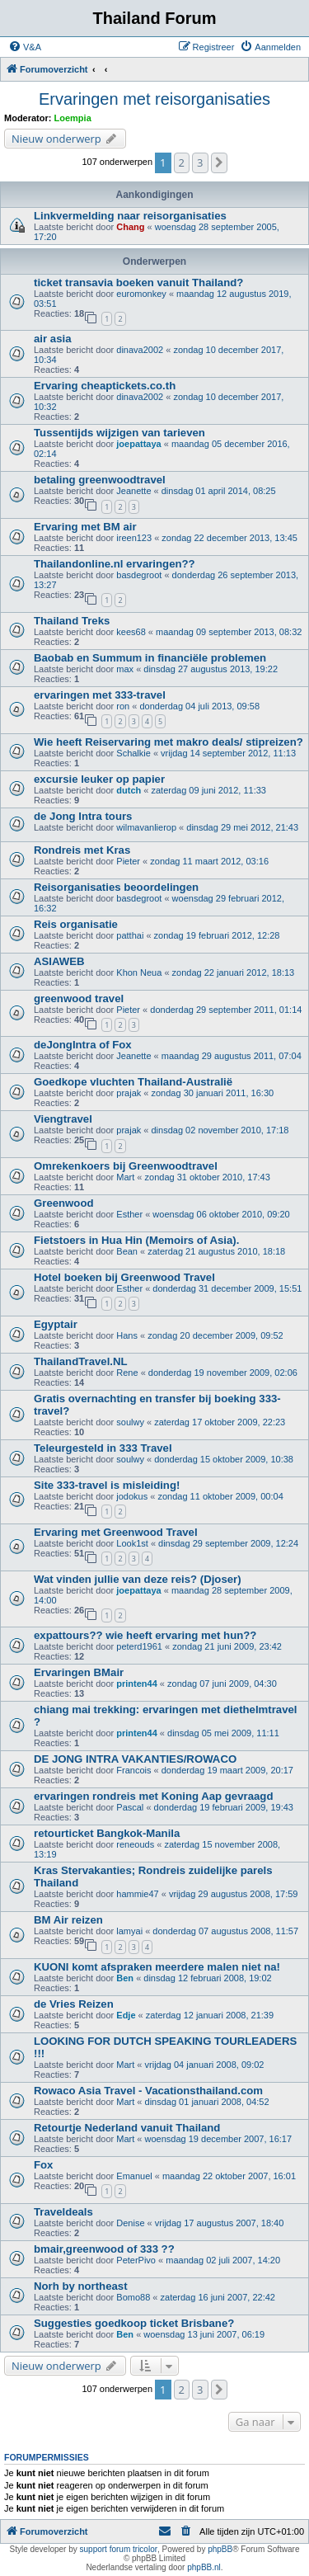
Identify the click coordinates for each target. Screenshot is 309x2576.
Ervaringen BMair (79, 1672)
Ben (124, 1978)
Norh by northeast (81, 2286)
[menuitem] (24, 47)
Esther (129, 1214)
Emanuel (134, 2176)
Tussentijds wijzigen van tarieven (119, 432)
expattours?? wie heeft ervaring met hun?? (145, 1635)
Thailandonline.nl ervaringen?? (114, 564)
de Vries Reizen (74, 2004)
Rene (127, 1372)
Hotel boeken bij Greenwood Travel (124, 1277)
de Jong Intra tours (83, 816)
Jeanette (133, 491)
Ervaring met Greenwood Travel (116, 1532)
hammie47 (137, 1894)
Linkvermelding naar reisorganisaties (130, 216)
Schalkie (133, 753)
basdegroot (139, 575)
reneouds (135, 1844)
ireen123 (134, 538)
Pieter (128, 861)
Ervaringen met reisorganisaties (154, 99)
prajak (128, 1093)
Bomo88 (133, 2297)
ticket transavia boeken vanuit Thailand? (138, 282)
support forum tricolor (118, 2549)
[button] (219, 162)
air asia (52, 338)
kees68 (130, 632)
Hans (127, 1335)
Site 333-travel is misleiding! (107, 1485)
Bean (127, 1251)
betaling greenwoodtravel (100, 479)
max (124, 669)
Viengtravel (63, 1119)
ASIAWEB (59, 961)
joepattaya (138, 444)
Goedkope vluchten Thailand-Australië (133, 1082)
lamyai (129, 1931)
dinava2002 (139, 350)
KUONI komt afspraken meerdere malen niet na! (157, 1967)
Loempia (72, 118)
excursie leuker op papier (99, 779)
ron (122, 706)
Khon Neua (139, 972)
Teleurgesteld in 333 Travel (103, 1448)
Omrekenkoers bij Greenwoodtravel (126, 1166)
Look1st (132, 1543)
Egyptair (55, 1324)
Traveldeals (63, 2212)
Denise (130, 2223)
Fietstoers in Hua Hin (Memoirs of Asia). (136, 1240)
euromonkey (141, 294)
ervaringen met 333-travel (100, 695)
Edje (125, 2015)
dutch (128, 790)
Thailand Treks (72, 621)
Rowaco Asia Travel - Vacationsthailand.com (148, 2090)
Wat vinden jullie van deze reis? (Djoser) (137, 1579)
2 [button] (182, 162)
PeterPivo (136, 2260)
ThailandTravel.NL (81, 1361)
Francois (133, 1770)
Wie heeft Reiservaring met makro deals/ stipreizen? (168, 742)
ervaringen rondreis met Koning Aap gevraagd (153, 1796)
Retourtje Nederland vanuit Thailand (127, 2128)
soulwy (130, 1422)
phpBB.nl (204, 2567)
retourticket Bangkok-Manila (107, 1833)
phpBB (220, 2549)
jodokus (131, 1496)
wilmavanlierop (146, 827)
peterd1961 (139, 1646)
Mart (125, 1177)
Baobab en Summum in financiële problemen (150, 658)
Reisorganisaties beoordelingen (116, 887)
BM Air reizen (68, 1920)
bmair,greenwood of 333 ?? (104, 2249)
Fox (43, 2165)
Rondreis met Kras (82, 850)
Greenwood (64, 1203)
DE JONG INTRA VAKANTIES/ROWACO (135, 1759)
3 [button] (200, 162)
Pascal (129, 1807)
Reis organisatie (76, 924)
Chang (130, 227)
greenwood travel (79, 998)
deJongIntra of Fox (83, 1044)
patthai (129, 935)
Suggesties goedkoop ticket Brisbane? (134, 2323)
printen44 (136, 1683)
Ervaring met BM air (85, 526)
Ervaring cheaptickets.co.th (105, 385)
